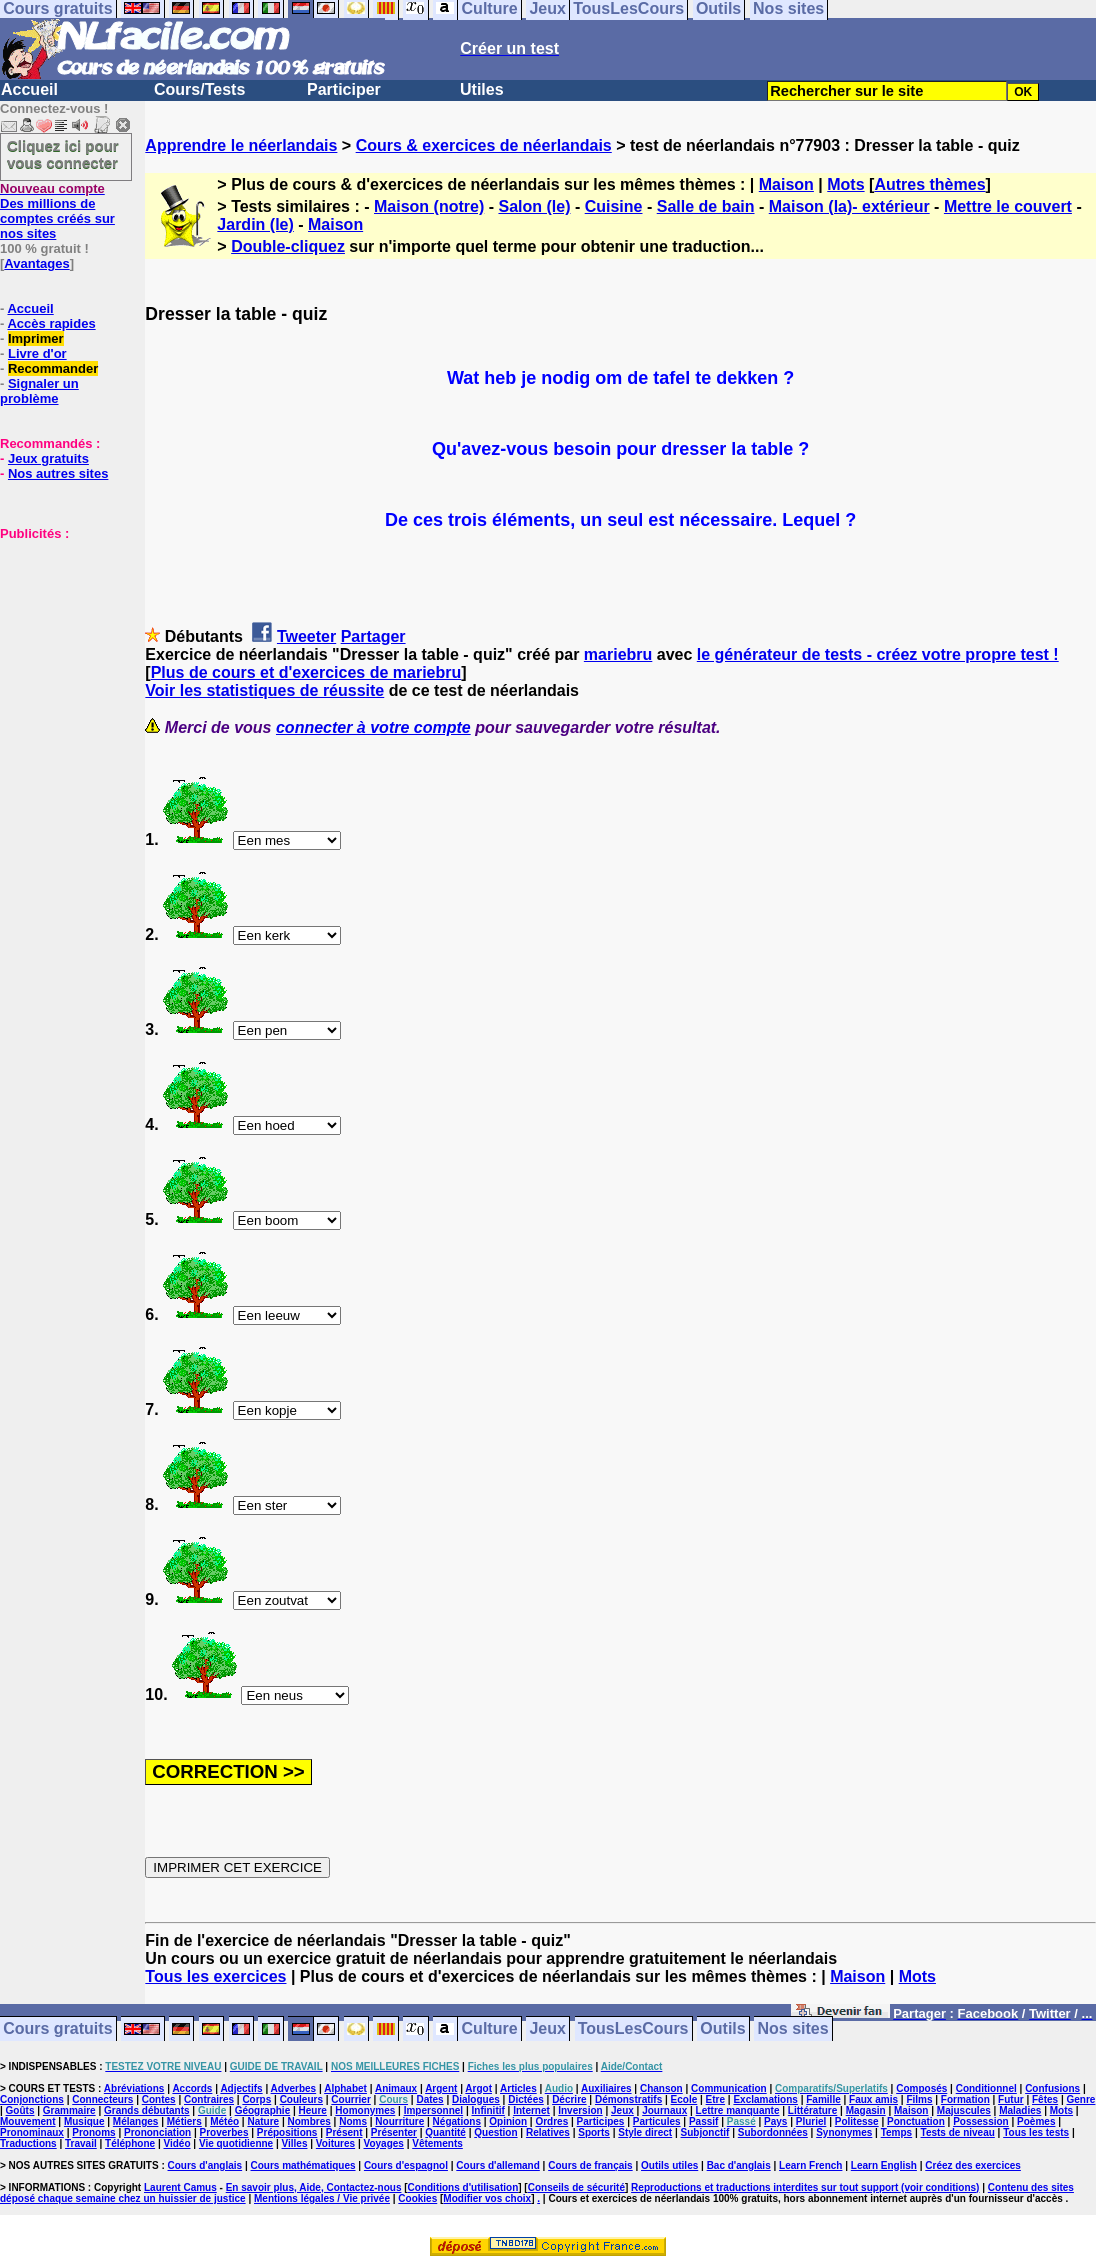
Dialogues (476, 2099)
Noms (353, 2121)
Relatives (548, 2132)
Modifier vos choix (487, 2198)
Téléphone (130, 2143)
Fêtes (1045, 2099)
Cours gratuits (57, 2029)
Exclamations (765, 2099)
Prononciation (157, 2132)
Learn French (810, 2165)
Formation (965, 2099)
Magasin (866, 2110)
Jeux (547, 2029)
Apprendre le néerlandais (241, 145)
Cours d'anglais (205, 2165)
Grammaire (69, 2110)
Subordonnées (773, 2132)
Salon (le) (534, 206)
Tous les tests (1036, 2132)
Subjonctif (705, 2132)
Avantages (36, 263)
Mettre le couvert (1008, 206)
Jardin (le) (255, 224)
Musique (84, 2121)
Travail (81, 2143)
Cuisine (614, 206)
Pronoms (93, 2132)
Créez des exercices (973, 2165)
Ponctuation (916, 2121)
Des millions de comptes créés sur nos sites (57, 211)
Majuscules (964, 2110)
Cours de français (590, 2165)
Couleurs (301, 2099)
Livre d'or (37, 353)
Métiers (184, 2121)
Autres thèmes (929, 184)
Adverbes (294, 2088)
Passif (703, 2121)
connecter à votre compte (373, 727)
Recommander (53, 368)
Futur (1011, 2099)
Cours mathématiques (303, 2165)
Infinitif (488, 2110)
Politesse (857, 2121)
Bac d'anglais (739, 2165)
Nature (263, 2121)
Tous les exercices (215, 1976)
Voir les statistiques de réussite (264, 690)
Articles (518, 2088)
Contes (159, 2099)
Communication (729, 2088)
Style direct (645, 2132)
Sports (594, 2132)
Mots (845, 184)
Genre (1081, 2099)
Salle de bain (706, 206)
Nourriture (399, 2121)
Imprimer (36, 338)
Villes (295, 2143)
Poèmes (1036, 2121)
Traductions (28, 2143)
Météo (224, 2121)
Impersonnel (433, 2110)
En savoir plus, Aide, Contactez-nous (314, 2187)
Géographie (263, 2110)
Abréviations (134, 2088)
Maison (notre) (429, 206)
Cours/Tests (199, 89)
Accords (192, 2088)
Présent (344, 2132)
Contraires (209, 2099)
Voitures (335, 2143)
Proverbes (224, 2132)
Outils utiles (669, 2165)
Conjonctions (32, 2099)
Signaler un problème (39, 391)
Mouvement (28, 2121)
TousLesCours (633, 2029)
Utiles (482, 89)
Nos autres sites (58, 473)
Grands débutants (147, 2110)
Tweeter (306, 636)
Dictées (526, 2099)
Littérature (812, 2110)
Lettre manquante (738, 2110)
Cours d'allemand (498, 2165)
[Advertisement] (60, 641)
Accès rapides (51, 323)
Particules (657, 2121)
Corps (256, 2099)
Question (495, 2132)
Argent (441, 2088)
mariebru (618, 654)
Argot (478, 2088)
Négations (457, 2121)
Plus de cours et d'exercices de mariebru (306, 672)
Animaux (396, 2088)
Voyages (383, 2143)
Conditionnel (986, 2088)
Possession (981, 2121)
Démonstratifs (628, 2099)
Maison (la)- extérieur (849, 206)
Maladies (1020, 2110)
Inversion (580, 2110)
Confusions (1052, 2088)
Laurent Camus (180, 2187)
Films (919, 2099)
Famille (823, 2099)
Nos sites (793, 2029)
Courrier (350, 2099)
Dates (429, 2099)
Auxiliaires (606, 2088)
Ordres (551, 2121)
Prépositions (287, 2132)
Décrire (569, 2099)
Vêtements (437, 2143)
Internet (531, 2110)
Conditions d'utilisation (463, 2187)
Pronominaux (32, 2132)
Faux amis (873, 2099)
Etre (715, 2099)
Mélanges (136, 2121)
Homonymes (365, 2110)
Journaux (664, 2110)
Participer (344, 89)
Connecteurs (102, 2099)
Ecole (684, 2099)
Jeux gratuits (48, 458)
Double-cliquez (288, 246)
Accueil (29, 89)
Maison (786, 184)
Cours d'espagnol (406, 2165)
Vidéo (176, 2143)
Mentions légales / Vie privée (322, 2198)
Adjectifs (241, 2088)
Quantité (445, 2132)
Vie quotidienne (236, 2143)
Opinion (508, 2121)
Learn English (884, 2165)
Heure (313, 2110)
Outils (722, 2029)
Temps (897, 2132)
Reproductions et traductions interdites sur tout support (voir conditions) (805, 2187)
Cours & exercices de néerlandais (484, 145)
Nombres (308, 2121)
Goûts (20, 2110)
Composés (921, 2088)
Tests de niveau (958, 2132)
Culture (490, 2029)
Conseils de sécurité (576, 2187)
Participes (601, 2121)
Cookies (417, 2198)
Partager (373, 636)
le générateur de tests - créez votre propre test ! (878, 654)
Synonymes (844, 2132)
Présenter (394, 2132)
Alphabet (345, 2088)
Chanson (661, 2088)
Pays (775, 2121)
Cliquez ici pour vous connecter (63, 154)
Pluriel (811, 2121)
